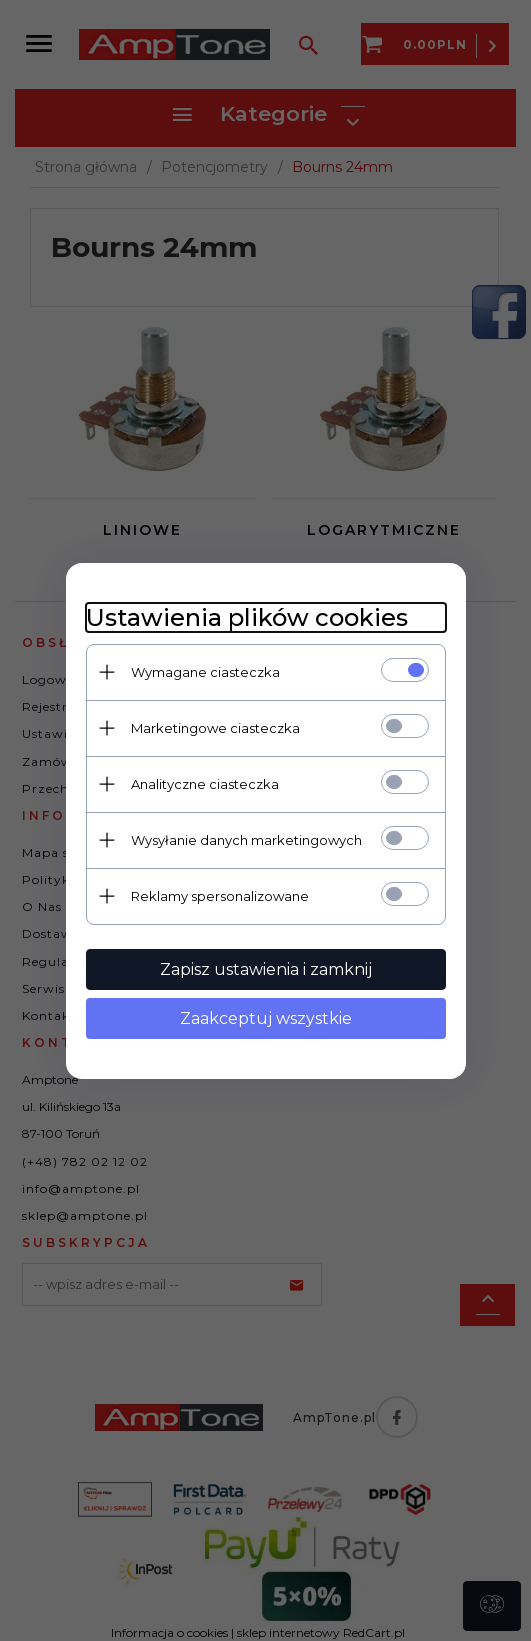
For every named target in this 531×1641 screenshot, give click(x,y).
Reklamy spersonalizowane (220, 896)
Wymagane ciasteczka (205, 672)
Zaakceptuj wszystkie (266, 1018)
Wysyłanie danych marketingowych (246, 840)
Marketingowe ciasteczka (215, 728)
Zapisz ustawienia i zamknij (266, 969)
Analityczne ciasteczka (205, 784)
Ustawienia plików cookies (247, 617)
